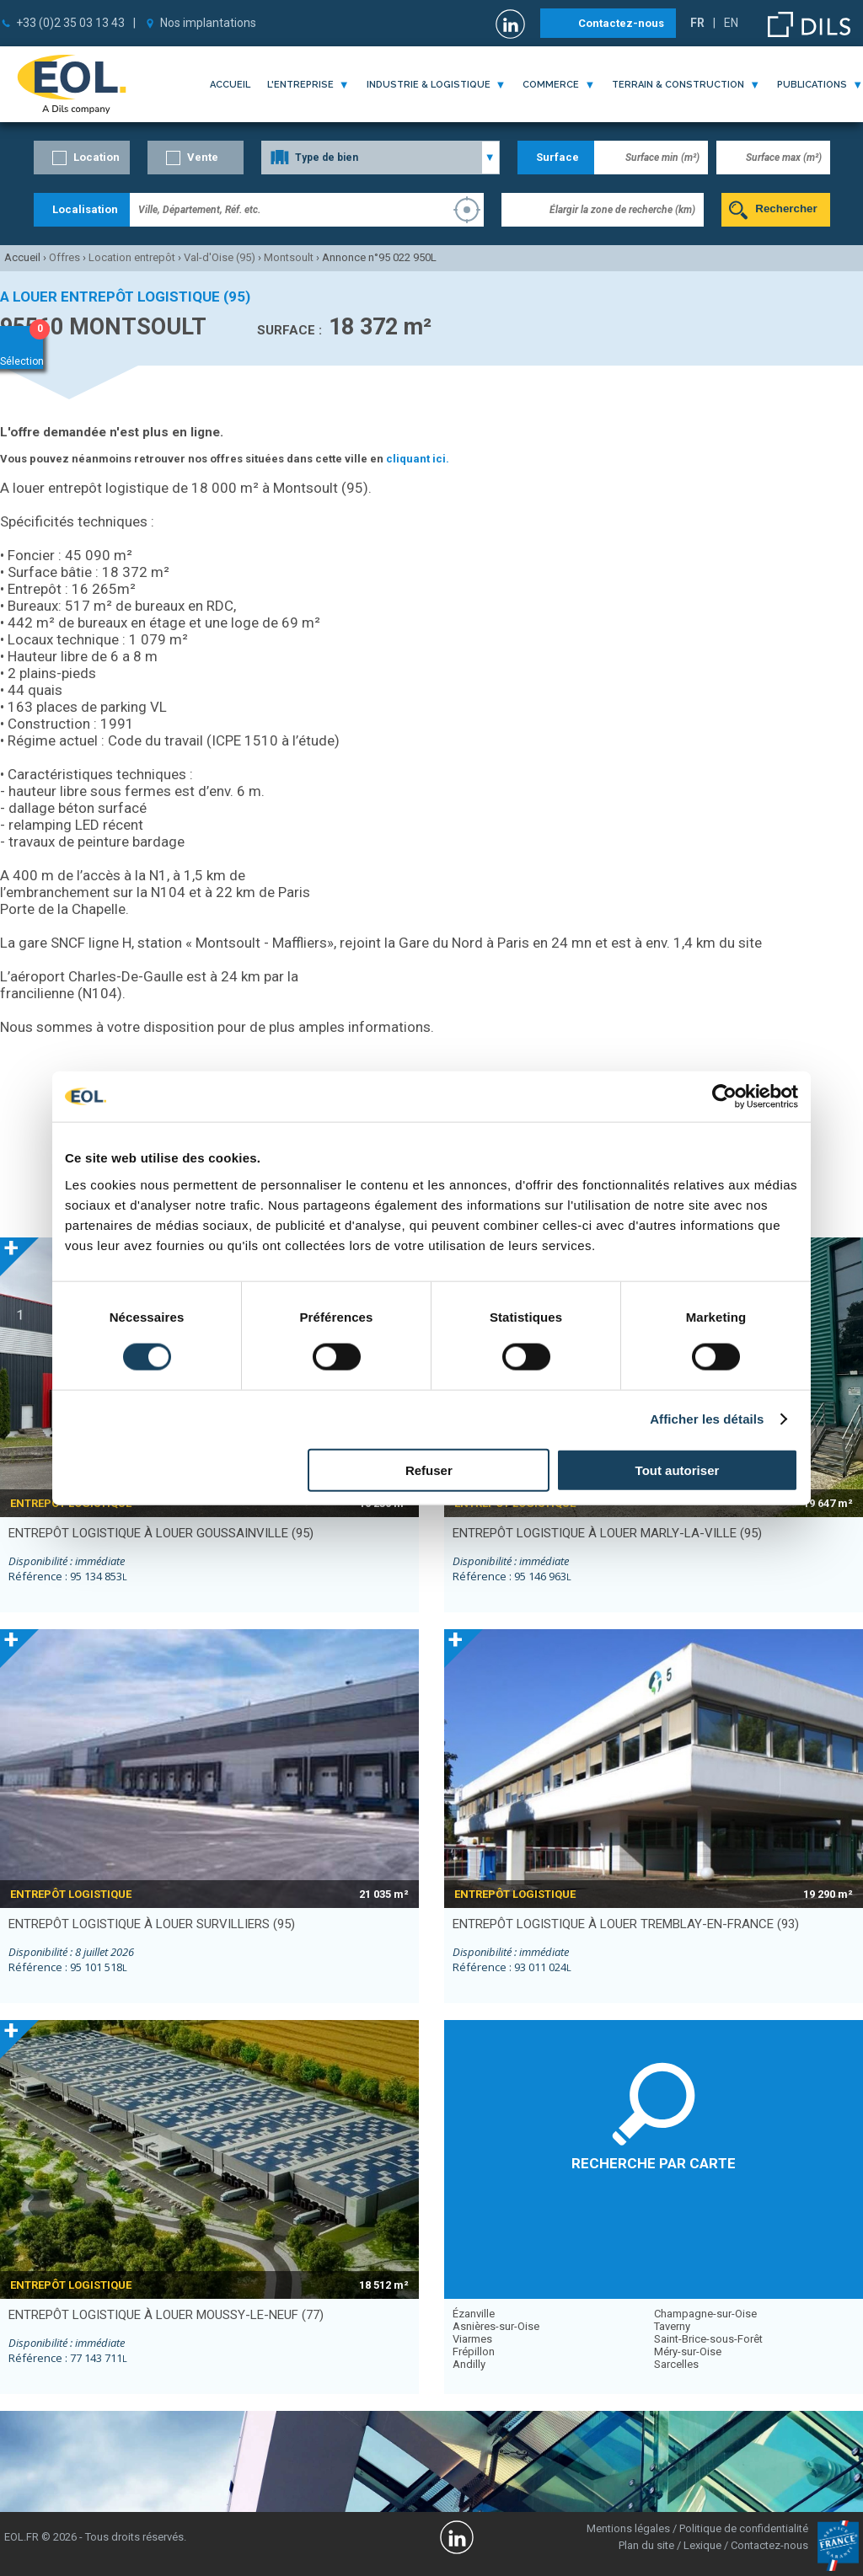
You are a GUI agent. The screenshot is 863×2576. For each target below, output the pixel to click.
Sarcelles (676, 2364)
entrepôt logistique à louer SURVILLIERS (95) (151, 1924)
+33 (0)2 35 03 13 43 (70, 22)
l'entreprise (300, 84)
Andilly (469, 2364)
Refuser (429, 1469)
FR (697, 22)
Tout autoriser (677, 1469)
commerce (551, 84)
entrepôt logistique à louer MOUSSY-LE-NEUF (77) (166, 2314)
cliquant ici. (417, 458)
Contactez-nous (621, 23)
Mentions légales (628, 2528)
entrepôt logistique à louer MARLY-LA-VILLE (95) (607, 1533)
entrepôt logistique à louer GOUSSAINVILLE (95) (161, 1533)
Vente (202, 157)
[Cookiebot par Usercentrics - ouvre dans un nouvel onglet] (724, 1096)
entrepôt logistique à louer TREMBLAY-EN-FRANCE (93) (626, 1924)
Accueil (230, 84)
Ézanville (474, 2313)
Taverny (672, 2326)
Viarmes (472, 2339)
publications (812, 84)
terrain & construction (678, 84)
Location (96, 157)
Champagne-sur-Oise (705, 2313)
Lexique (702, 2545)
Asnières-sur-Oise (496, 2326)
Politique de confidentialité (743, 2528)
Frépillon (474, 2351)
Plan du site (646, 2545)
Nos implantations (208, 22)
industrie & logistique (428, 84)
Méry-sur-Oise (687, 2351)
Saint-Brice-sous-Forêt (708, 2339)
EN (731, 22)
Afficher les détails (707, 1419)
